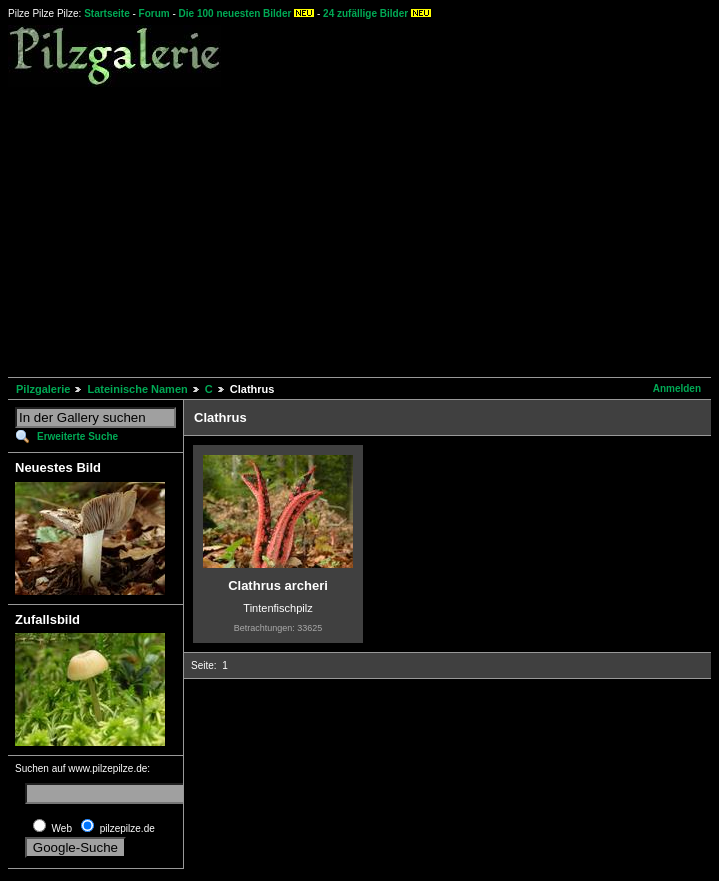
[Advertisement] (363, 229)
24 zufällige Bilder (365, 13)
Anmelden (677, 388)
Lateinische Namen (137, 389)
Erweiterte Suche (77, 436)
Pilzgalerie (43, 389)
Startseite (107, 13)
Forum (154, 13)
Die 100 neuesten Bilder (235, 13)
